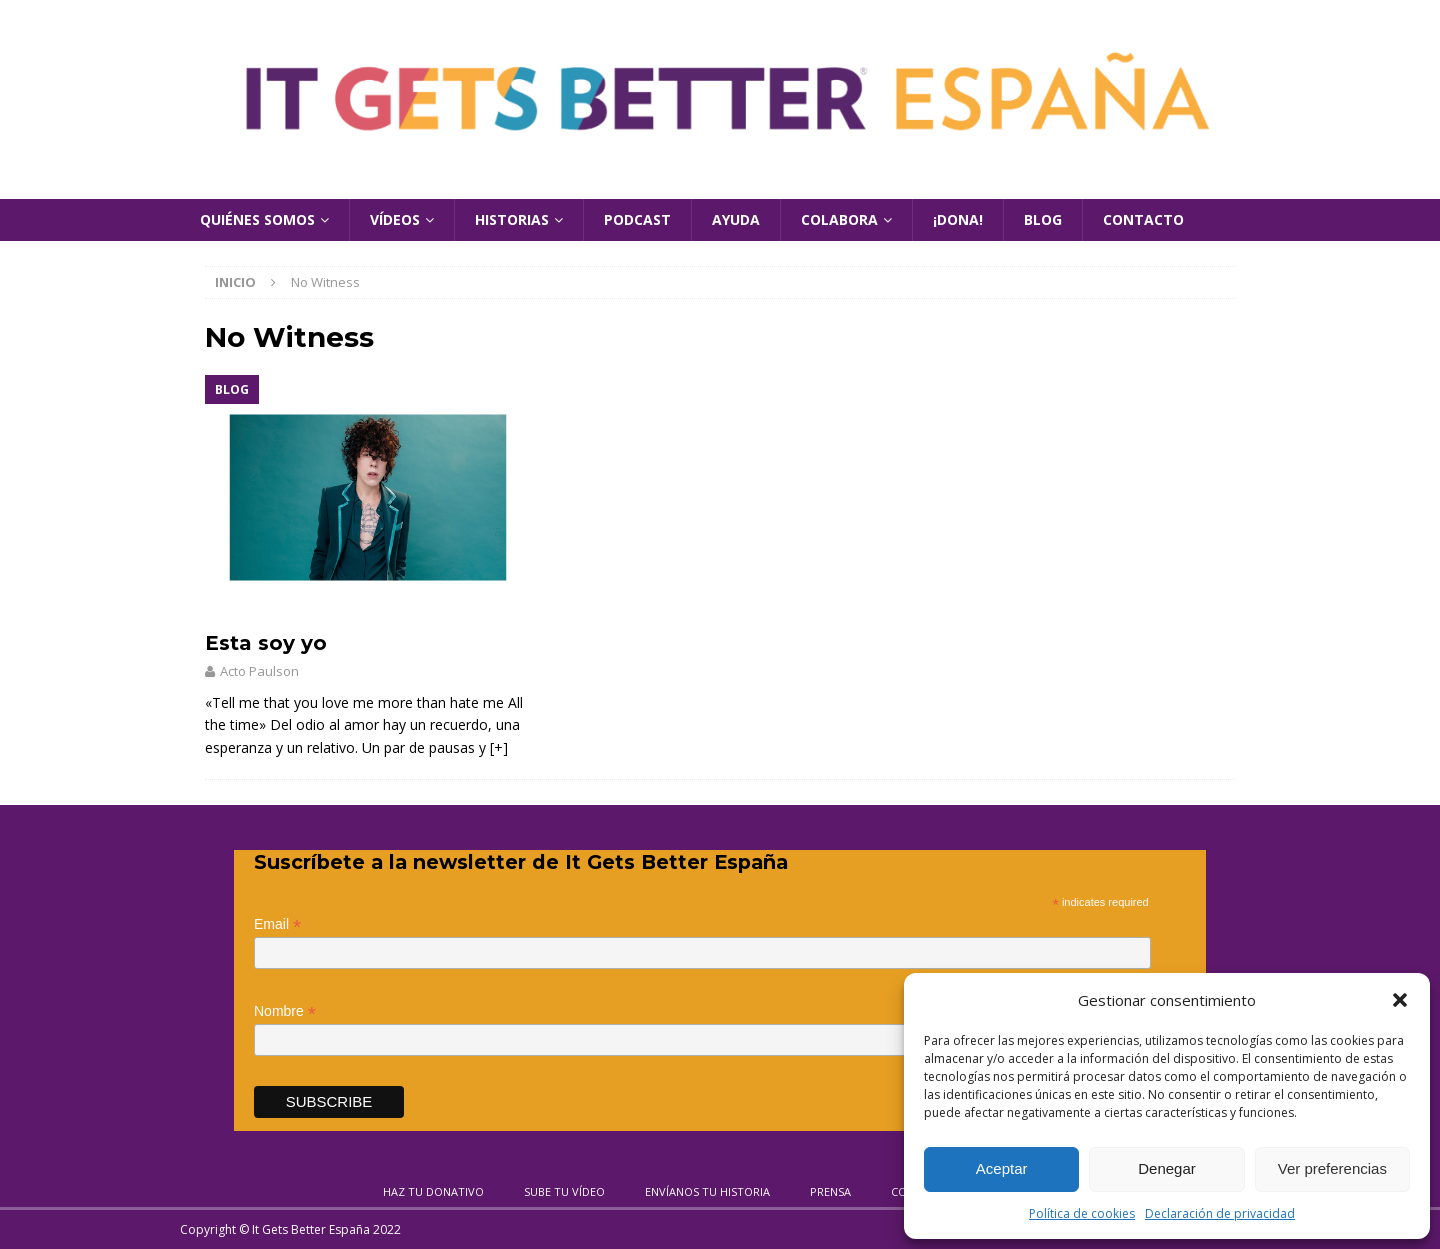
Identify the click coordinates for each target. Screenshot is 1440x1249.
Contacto (1143, 219)
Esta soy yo (266, 643)
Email (277, 924)
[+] (499, 747)
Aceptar (1002, 1168)
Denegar (1167, 1168)
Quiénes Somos (257, 219)
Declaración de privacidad (1220, 1213)
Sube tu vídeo (564, 1191)
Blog (1043, 219)
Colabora (839, 219)
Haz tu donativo (433, 1191)
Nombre (285, 1011)
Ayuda (736, 219)
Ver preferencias (1332, 1168)
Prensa (830, 1191)
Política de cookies (1082, 1213)
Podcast (637, 219)
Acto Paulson (259, 671)
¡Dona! (958, 219)
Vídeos (395, 219)
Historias (512, 219)
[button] (1400, 1000)
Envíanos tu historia (707, 1191)
